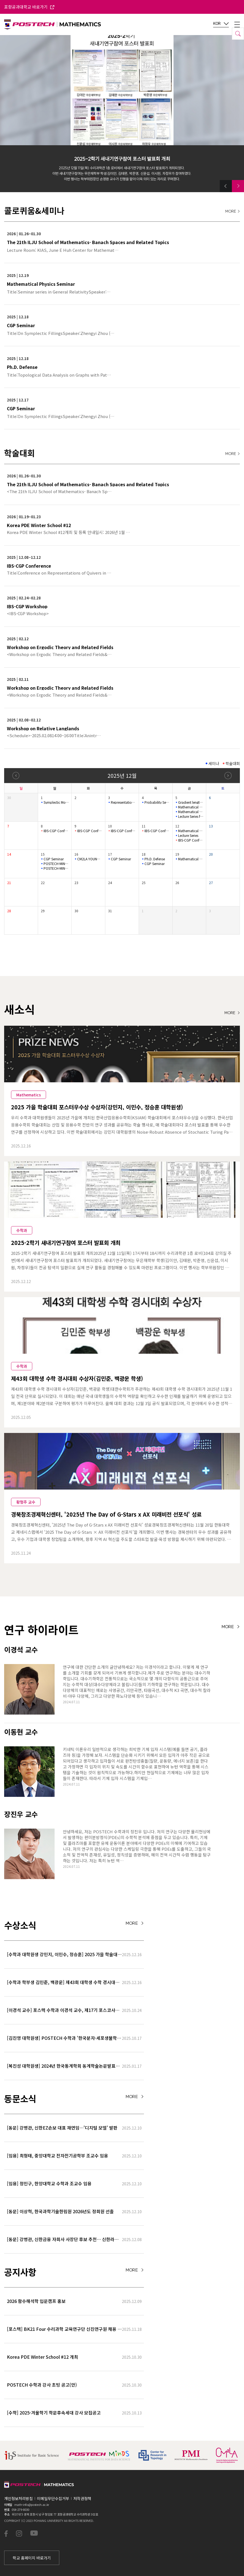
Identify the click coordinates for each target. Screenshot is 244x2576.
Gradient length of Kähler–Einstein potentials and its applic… (190, 802)
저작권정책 (82, 2498)
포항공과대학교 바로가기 (29, 7)
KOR (221, 24)
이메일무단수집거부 (53, 2498)
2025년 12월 (122, 775)
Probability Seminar (157, 802)
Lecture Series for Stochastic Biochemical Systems (190, 816)
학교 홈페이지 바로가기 (32, 2558)
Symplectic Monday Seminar (56, 802)
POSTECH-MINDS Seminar (56, 863)
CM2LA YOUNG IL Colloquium (89, 859)
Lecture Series (188, 835)
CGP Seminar (54, 859)
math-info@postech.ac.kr (31, 2504)
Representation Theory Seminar (123, 802)
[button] (226, 186)
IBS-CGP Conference (56, 830)
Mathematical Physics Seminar (190, 807)
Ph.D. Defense (154, 859)
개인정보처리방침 (18, 2498)
